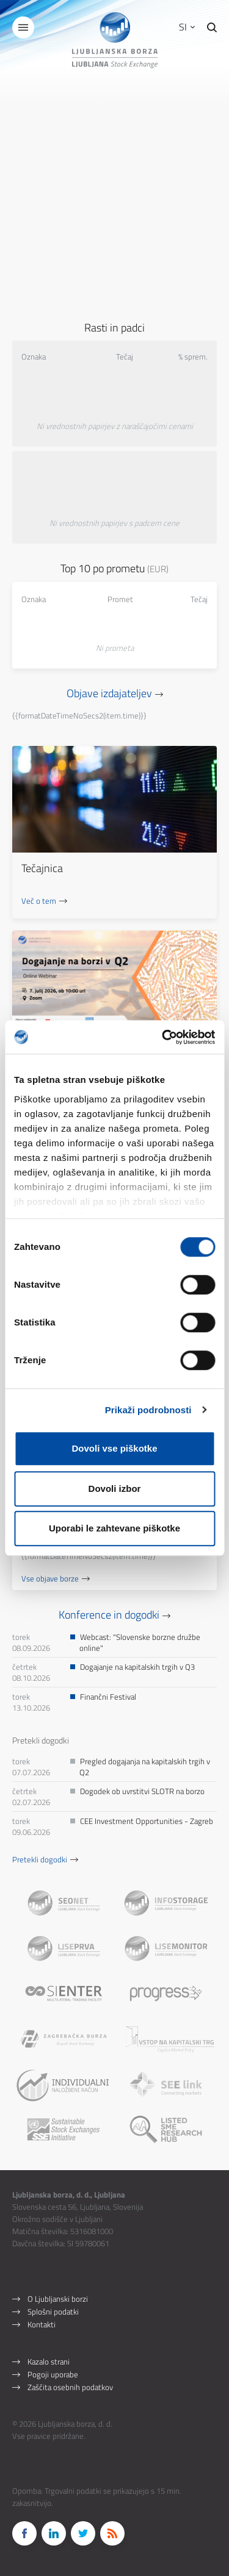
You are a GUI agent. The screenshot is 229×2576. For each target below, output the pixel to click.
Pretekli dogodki (39, 1859)
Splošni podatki (53, 2311)
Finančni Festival (108, 1697)
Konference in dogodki (109, 1614)
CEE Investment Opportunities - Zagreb (146, 1821)
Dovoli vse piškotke (114, 1448)
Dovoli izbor (115, 1488)
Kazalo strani (48, 2361)
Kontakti (41, 2324)
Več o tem (38, 901)
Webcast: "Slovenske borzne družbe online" (139, 1642)
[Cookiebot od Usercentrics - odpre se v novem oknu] (163, 1037)
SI (187, 27)
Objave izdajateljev (109, 693)
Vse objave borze (50, 1578)
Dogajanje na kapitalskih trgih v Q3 (137, 1667)
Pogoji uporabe (52, 2374)
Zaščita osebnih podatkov (70, 2387)
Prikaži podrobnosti (148, 1410)
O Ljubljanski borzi (57, 2299)
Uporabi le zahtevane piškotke (114, 1528)
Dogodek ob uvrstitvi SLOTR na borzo (142, 1791)
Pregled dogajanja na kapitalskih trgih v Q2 (144, 1766)
